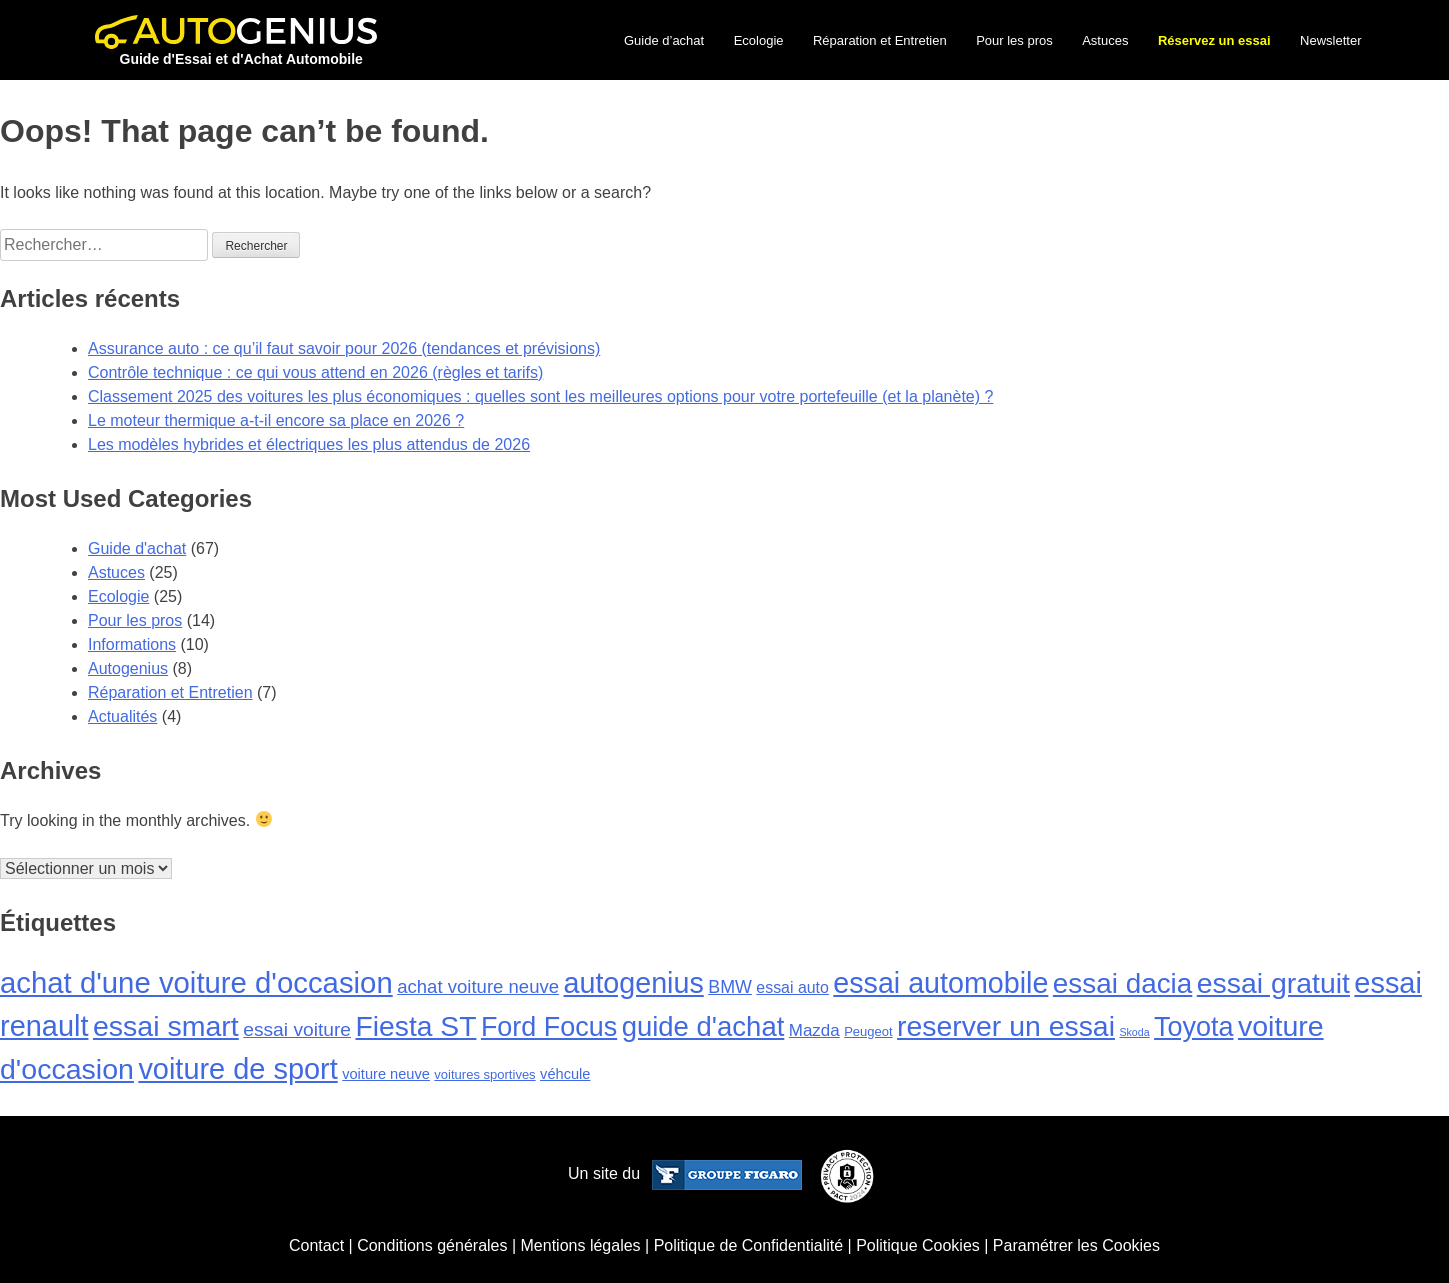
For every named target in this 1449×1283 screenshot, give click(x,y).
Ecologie (759, 40)
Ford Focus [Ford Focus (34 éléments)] (549, 1027)
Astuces (1105, 40)
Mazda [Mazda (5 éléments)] (814, 1030)
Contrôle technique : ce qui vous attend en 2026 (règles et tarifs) (315, 372)
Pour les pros (1014, 40)
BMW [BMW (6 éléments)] (730, 987)
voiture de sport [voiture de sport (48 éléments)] (237, 1069)
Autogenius (128, 668)
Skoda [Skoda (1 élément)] (1134, 1032)
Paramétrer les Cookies (1076, 1245)
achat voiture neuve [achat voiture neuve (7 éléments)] (478, 986)
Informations (132, 644)
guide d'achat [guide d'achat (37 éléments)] (703, 1026)
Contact (316, 1245)
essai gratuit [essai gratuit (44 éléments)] (1273, 983)
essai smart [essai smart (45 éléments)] (166, 1026)
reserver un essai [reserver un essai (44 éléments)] (1006, 1026)
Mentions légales (581, 1245)
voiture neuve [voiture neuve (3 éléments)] (386, 1074)
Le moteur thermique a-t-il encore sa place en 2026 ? (276, 420)
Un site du (684, 1173)
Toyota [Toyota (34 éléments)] (1193, 1027)
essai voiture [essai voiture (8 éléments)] (297, 1029)
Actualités (122, 716)
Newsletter (1330, 40)
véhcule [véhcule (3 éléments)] (565, 1074)
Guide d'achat (137, 548)
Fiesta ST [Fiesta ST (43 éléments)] (415, 1026)
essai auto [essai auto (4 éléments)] (792, 987)
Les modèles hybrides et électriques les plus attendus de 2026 (309, 444)
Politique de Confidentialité (748, 1245)
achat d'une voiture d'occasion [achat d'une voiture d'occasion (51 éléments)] (196, 982)
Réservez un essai (1214, 40)
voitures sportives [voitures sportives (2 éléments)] (484, 1074)
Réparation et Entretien (880, 40)
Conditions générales (432, 1245)
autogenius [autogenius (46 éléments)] (634, 983)
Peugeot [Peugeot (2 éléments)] (868, 1031)
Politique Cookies (918, 1245)
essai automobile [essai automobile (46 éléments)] (940, 983)
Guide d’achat (664, 40)
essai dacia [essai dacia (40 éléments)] (1122, 983)
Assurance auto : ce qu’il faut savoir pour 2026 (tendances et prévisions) (344, 348)
